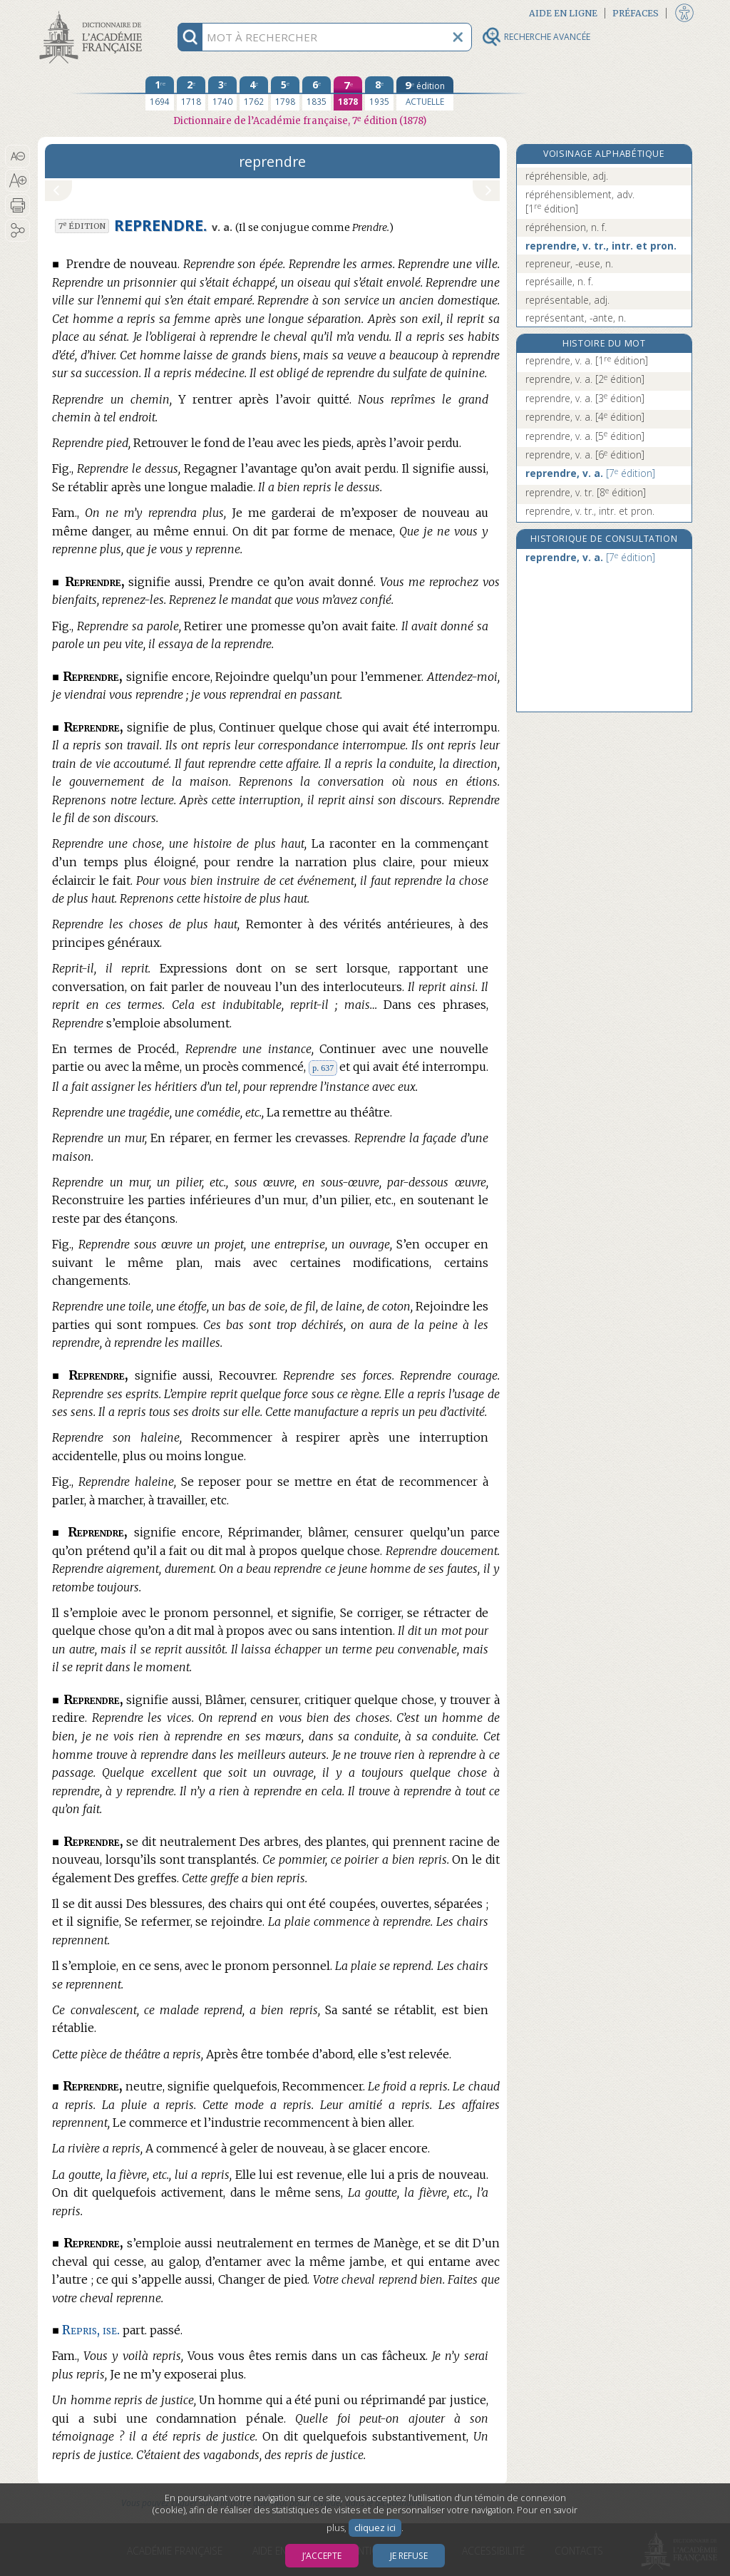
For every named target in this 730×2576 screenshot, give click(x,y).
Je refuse (409, 2556)
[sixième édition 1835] (316, 93)
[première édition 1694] (159, 93)
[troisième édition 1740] (222, 93)
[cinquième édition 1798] (285, 93)
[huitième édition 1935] (379, 93)
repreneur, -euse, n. (569, 263)
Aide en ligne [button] (563, 13)
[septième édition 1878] (348, 93)
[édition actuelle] (424, 93)
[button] (17, 156)
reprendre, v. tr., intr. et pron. (601, 245)
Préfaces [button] (635, 13)
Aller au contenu (93, 12)
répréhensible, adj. (566, 176)
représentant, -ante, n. (575, 317)
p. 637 (323, 1068)
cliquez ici (375, 2528)
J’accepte (321, 2556)
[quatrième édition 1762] (254, 93)
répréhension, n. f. (566, 227)
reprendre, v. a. (586, 360)
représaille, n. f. (559, 281)
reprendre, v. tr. (585, 492)
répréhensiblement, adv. (579, 201)
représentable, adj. (567, 300)
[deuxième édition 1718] (191, 93)
